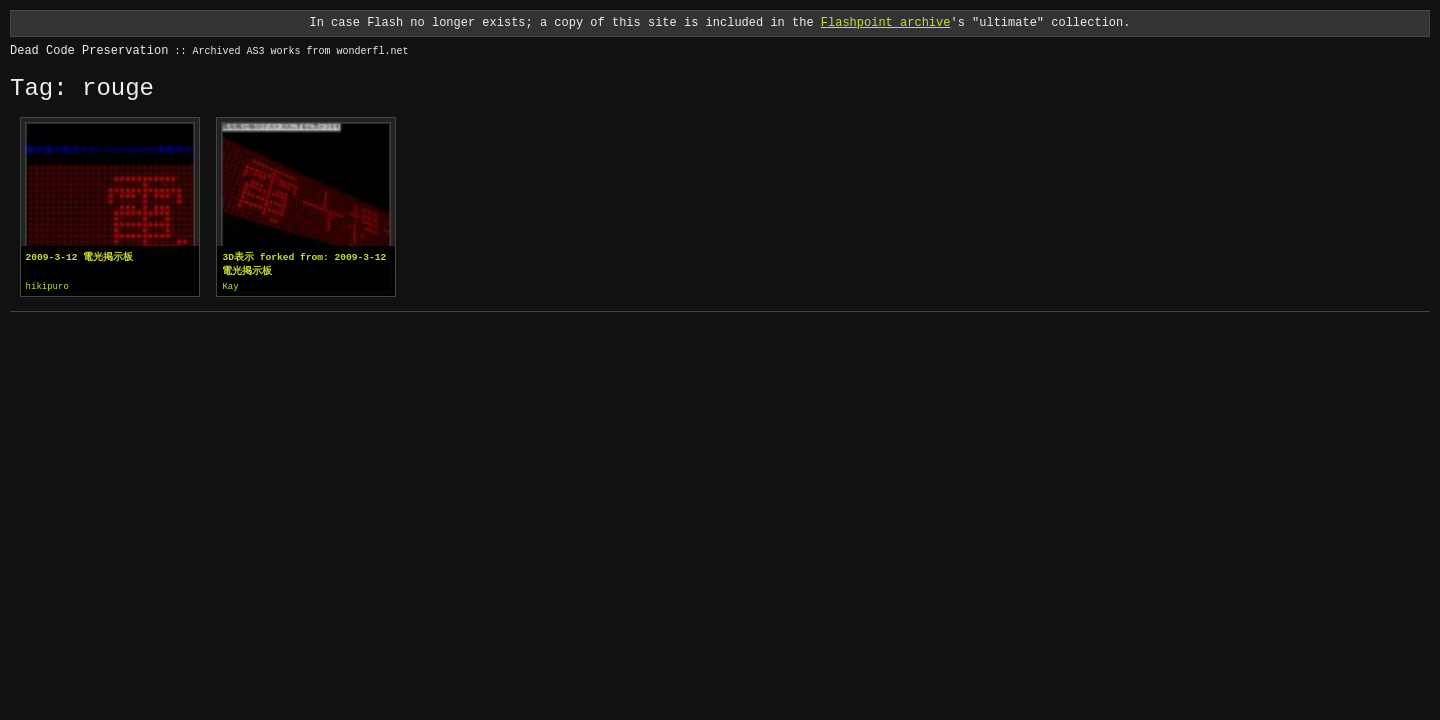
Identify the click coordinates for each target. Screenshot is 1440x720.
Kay (230, 287)
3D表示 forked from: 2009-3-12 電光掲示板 (304, 264)
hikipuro (47, 287)
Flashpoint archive (886, 22)
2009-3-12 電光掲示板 (80, 257)
